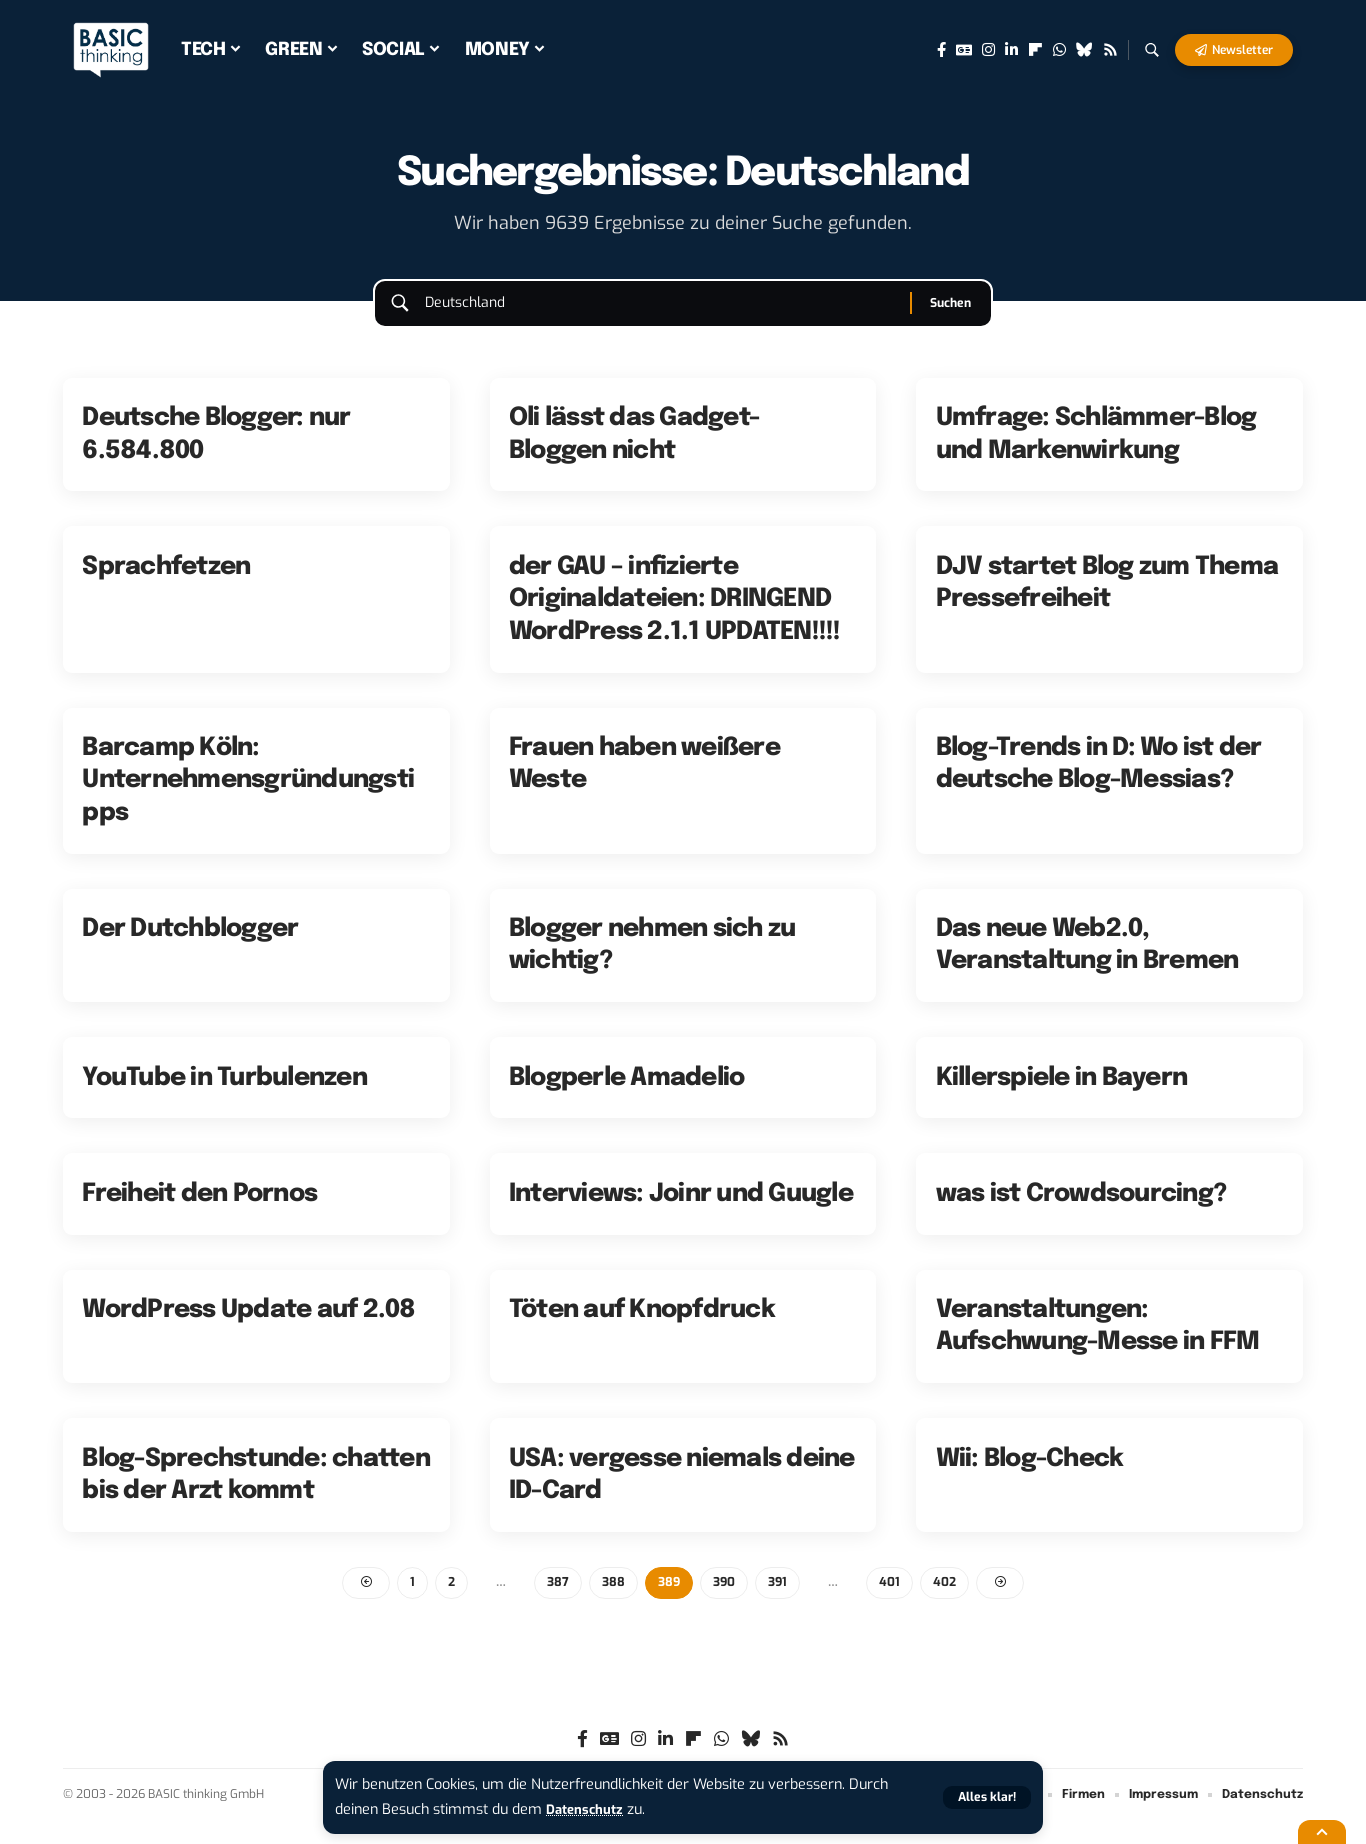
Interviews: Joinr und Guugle (681, 1213)
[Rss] (1110, 50)
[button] (985, 1797)
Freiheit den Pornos (199, 1213)
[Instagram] (988, 50)
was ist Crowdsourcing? (1081, 1213)
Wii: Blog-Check (1030, 1477)
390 (725, 1602)
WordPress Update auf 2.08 (248, 1329)
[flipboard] (1035, 50)
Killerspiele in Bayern (1062, 1096)
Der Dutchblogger (190, 948)
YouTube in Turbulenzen (224, 1096)
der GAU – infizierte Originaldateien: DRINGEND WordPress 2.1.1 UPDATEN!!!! (675, 617)
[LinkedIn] (1011, 50)
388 (611, 1602)
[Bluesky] (1084, 50)
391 (780, 1602)
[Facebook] (941, 50)
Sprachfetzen (166, 585)
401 (894, 1602)
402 (950, 1602)
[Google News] (964, 50)
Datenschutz (589, 1809)
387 (554, 1602)
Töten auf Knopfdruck (642, 1329)
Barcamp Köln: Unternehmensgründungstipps (248, 799)
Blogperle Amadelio (627, 1096)
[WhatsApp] (1059, 50)
